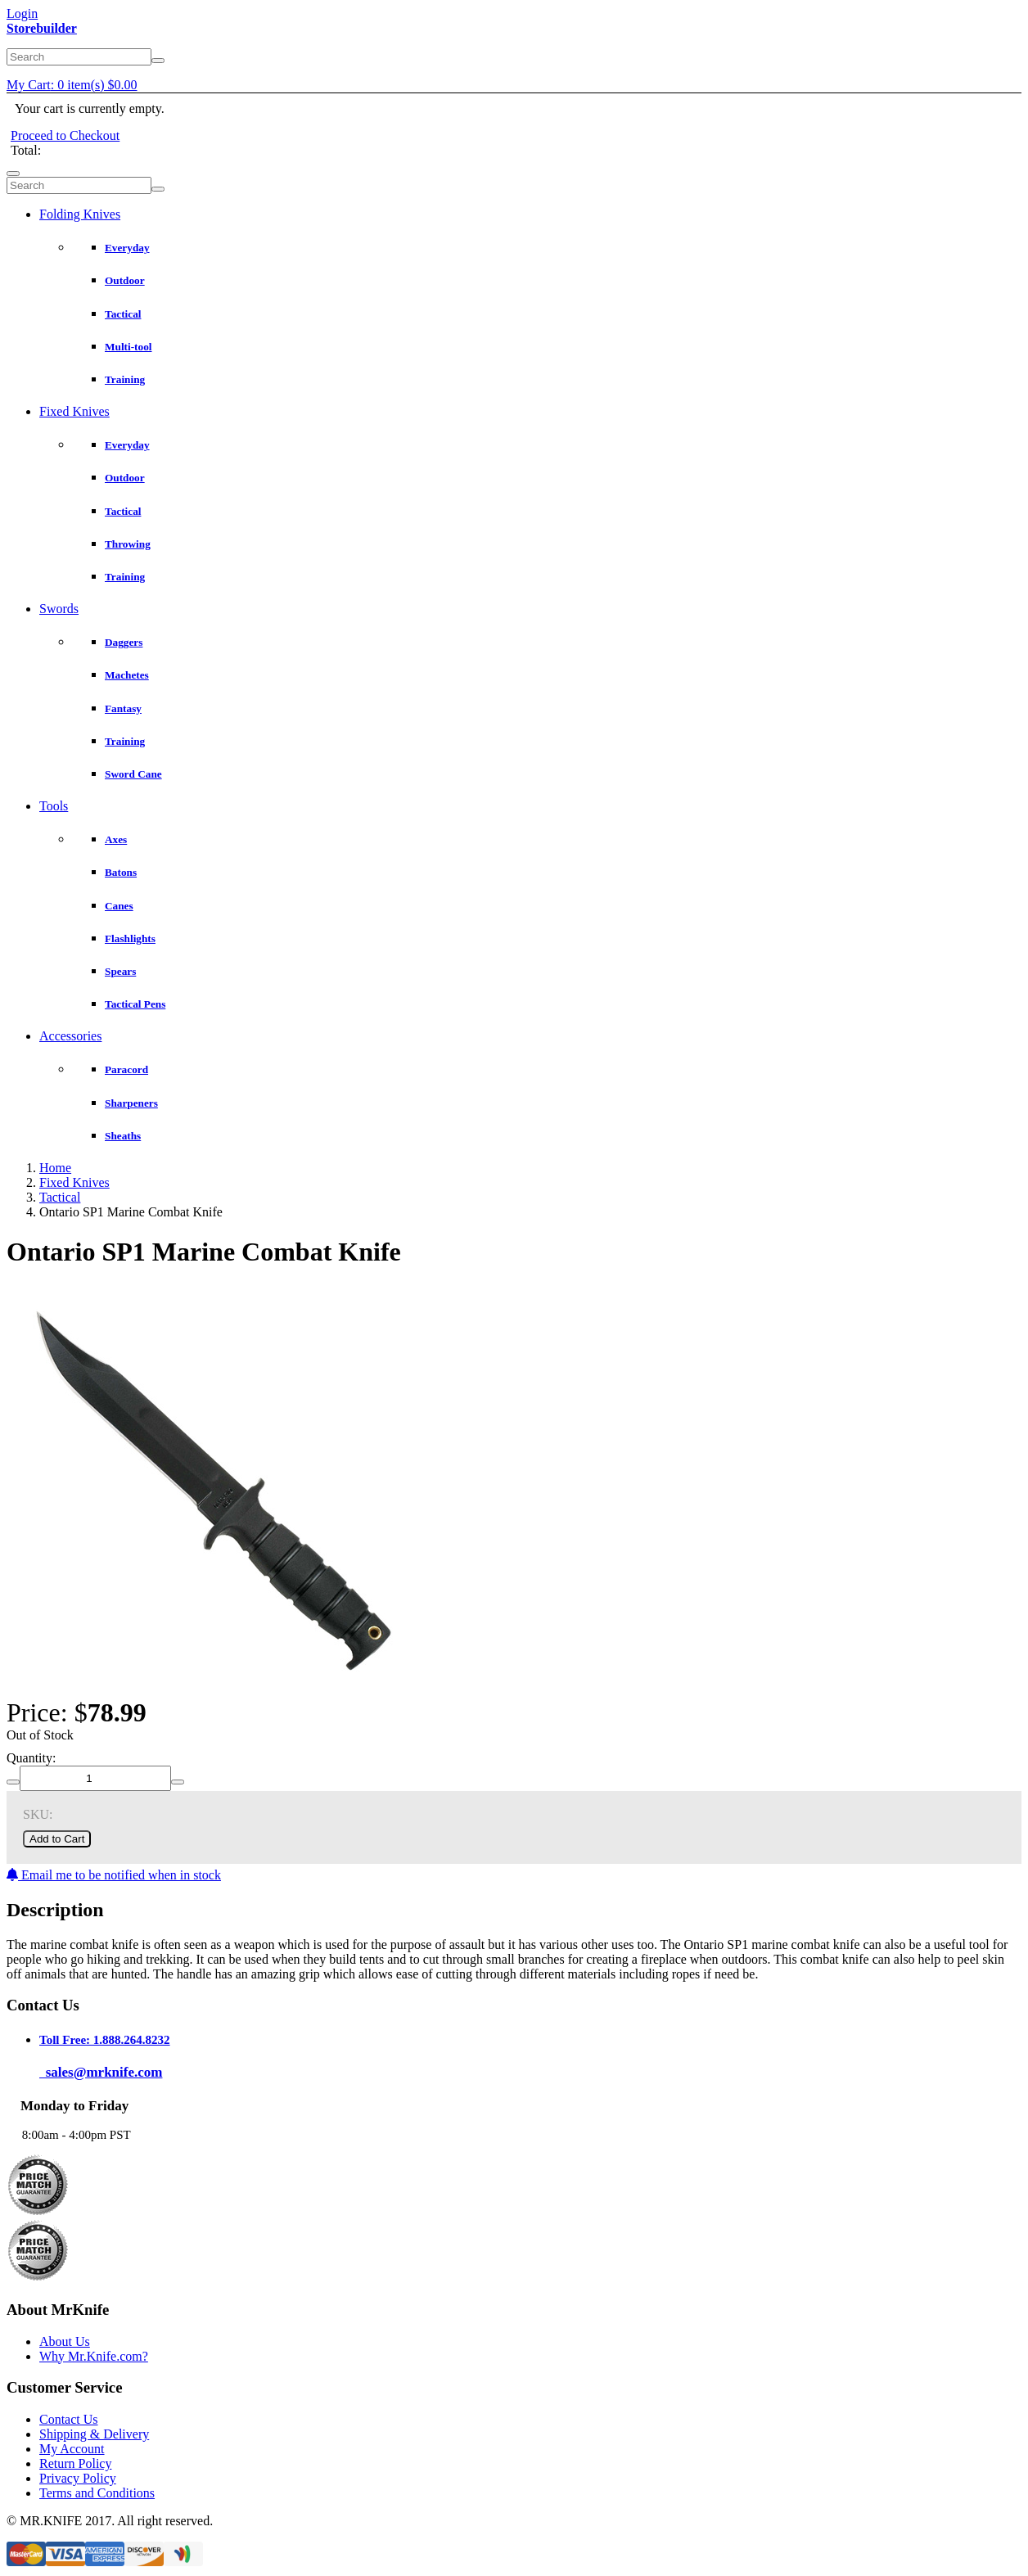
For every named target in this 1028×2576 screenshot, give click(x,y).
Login (22, 13)
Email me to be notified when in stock (114, 1875)
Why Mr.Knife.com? (93, 2356)
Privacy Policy (77, 2478)
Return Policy (75, 2463)
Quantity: (31, 1758)
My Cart (72, 85)
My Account (72, 2449)
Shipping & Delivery (94, 2434)
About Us (64, 2341)
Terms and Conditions (97, 2493)
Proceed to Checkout (65, 135)
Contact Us (68, 2419)
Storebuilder (42, 28)
